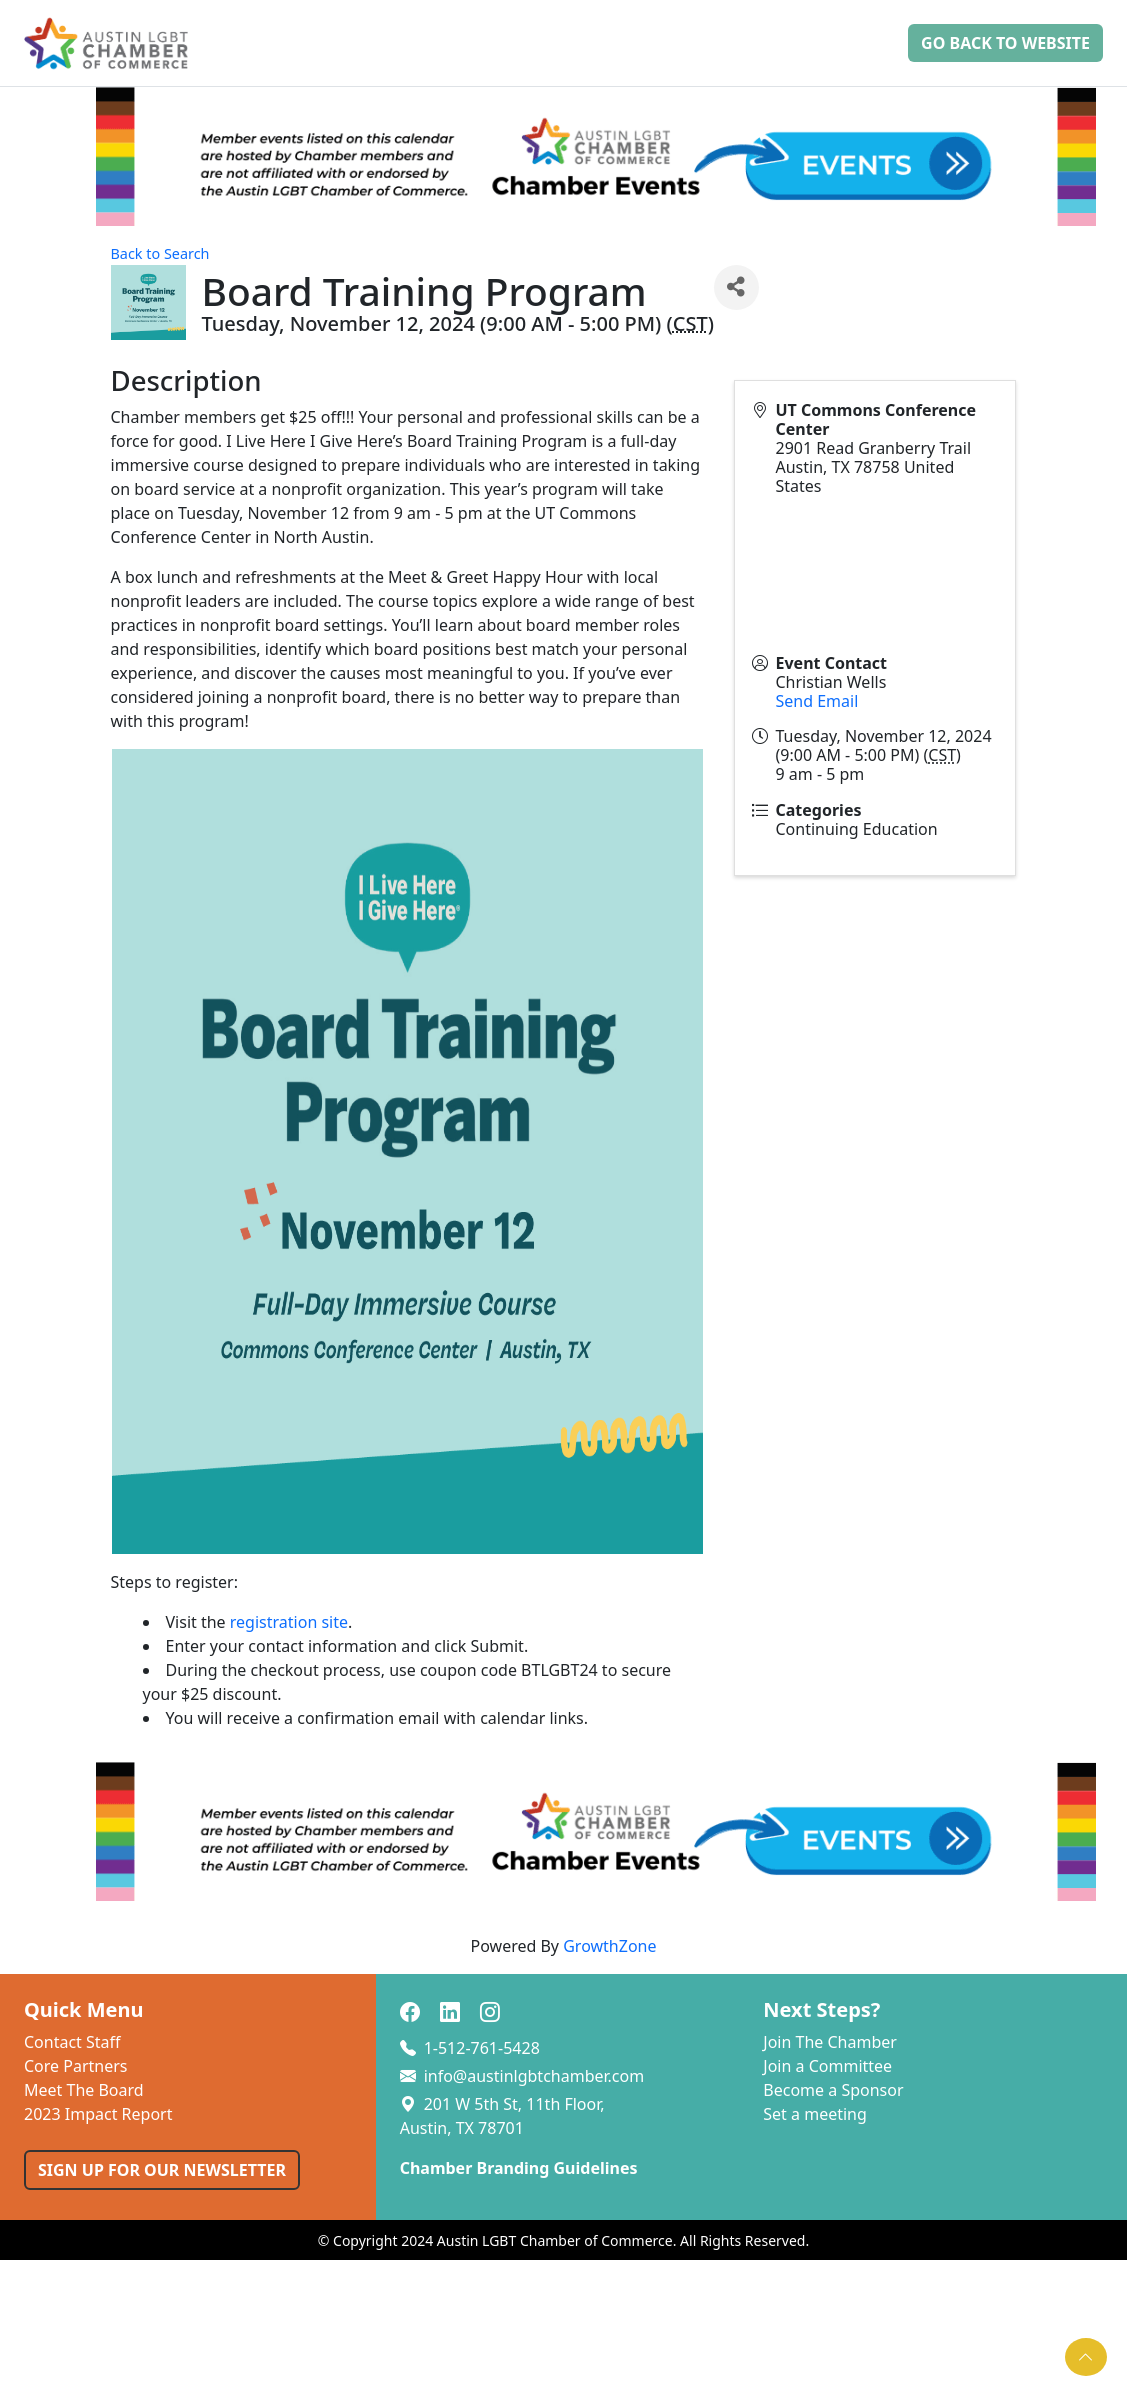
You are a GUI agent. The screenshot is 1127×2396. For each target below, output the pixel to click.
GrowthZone (609, 1946)
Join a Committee (827, 2066)
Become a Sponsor (833, 2090)
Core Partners (76, 2066)
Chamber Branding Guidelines (519, 2168)
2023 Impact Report (98, 2114)
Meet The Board (84, 2090)
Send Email (816, 701)
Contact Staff (72, 2042)
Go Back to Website (1005, 43)
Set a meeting (815, 2114)
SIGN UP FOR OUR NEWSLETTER (162, 2170)
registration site (289, 1622)
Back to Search (160, 253)
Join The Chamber (830, 2042)
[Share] (736, 287)
